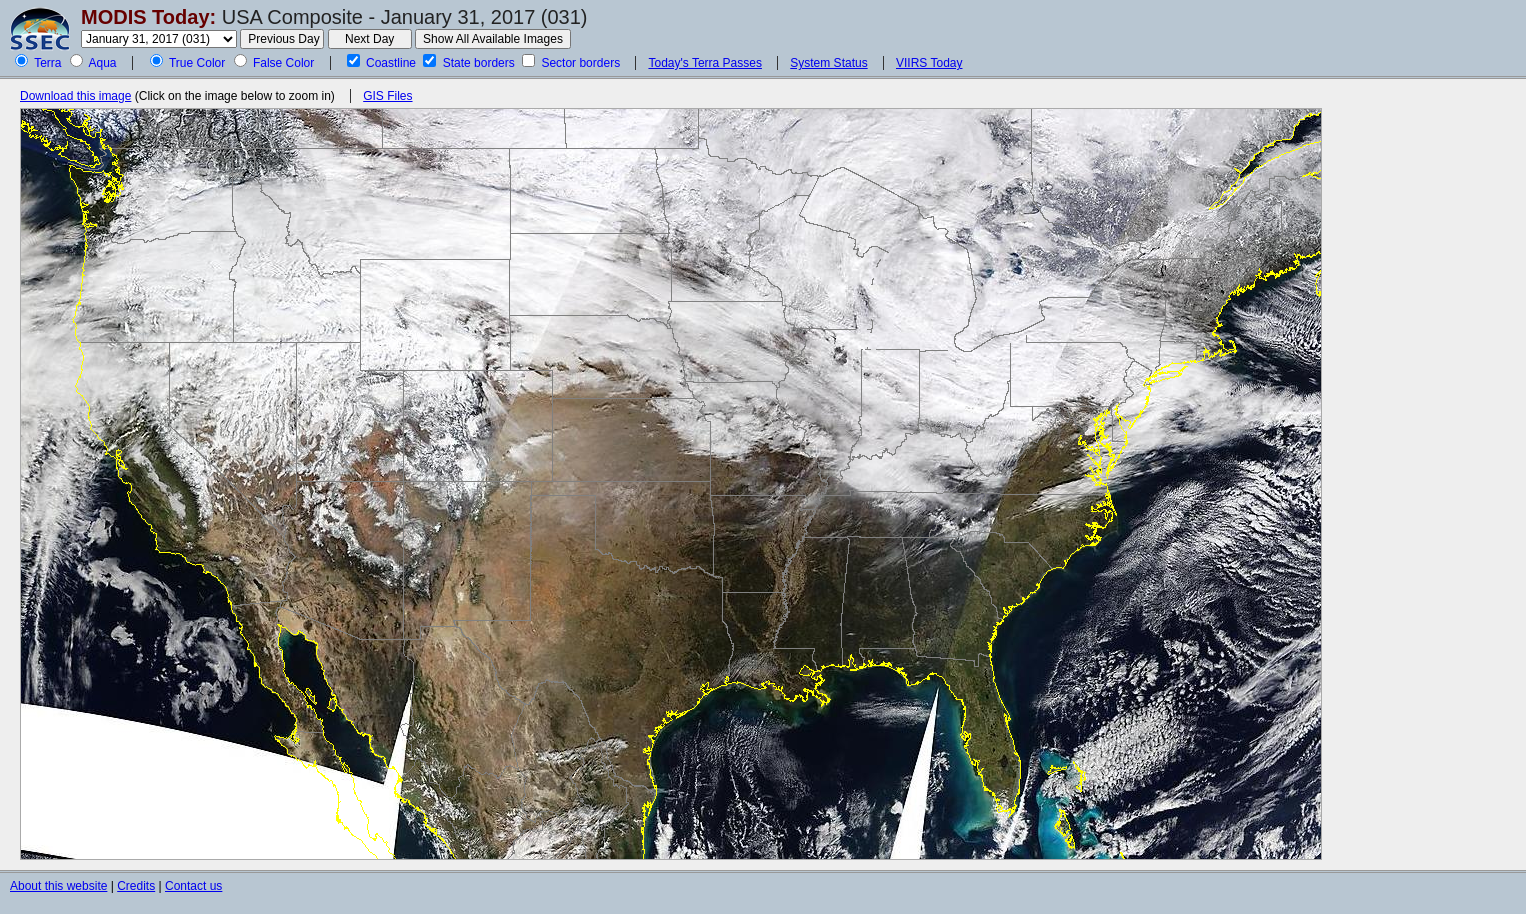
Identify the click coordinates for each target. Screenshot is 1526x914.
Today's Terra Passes (704, 63)
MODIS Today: (148, 17)
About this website (58, 886)
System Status (828, 63)
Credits (136, 886)
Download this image (75, 96)
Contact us (193, 886)
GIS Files (387, 96)
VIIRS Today (929, 63)
